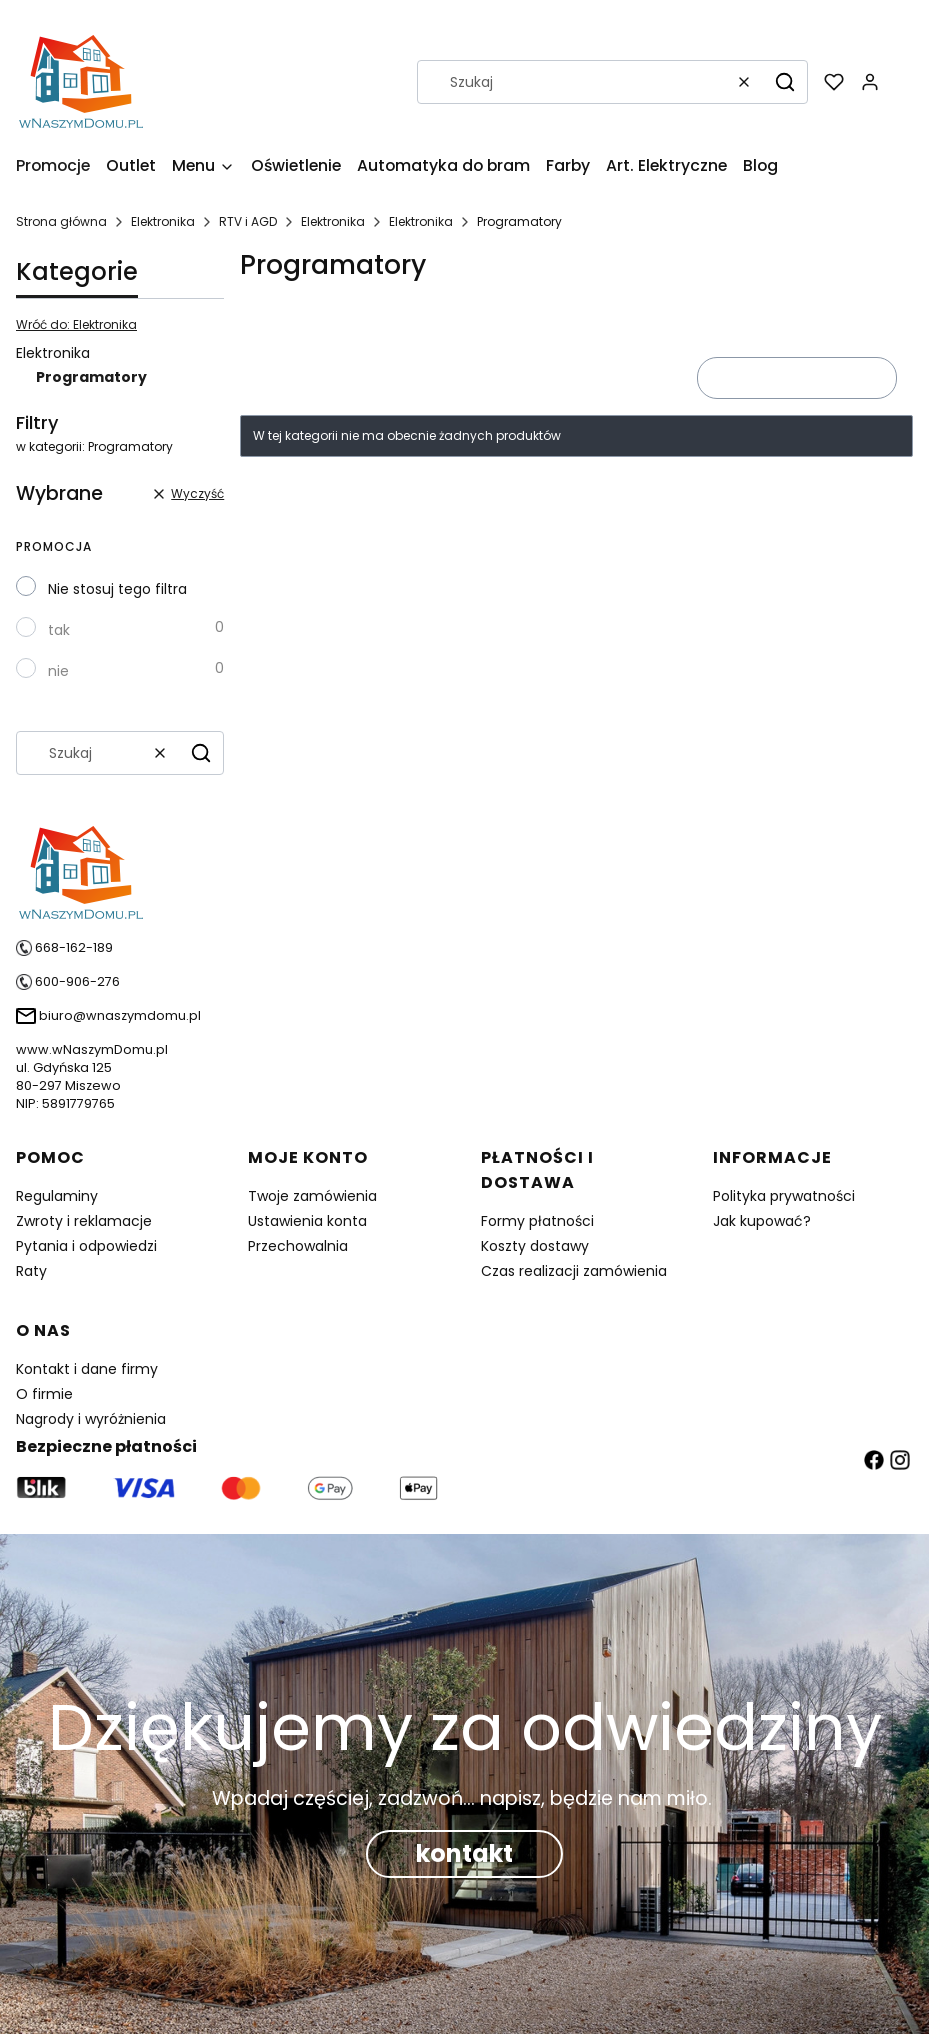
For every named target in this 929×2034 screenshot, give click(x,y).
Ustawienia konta (307, 1221)
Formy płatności (537, 1221)
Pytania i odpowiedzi (86, 1246)
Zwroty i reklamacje (84, 1221)
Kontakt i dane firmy (87, 1369)
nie (58, 671)
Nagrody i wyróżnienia (91, 1419)
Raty (31, 1271)
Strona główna (61, 221)
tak (59, 630)
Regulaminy (57, 1196)
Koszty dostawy (535, 1246)
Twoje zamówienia (312, 1196)
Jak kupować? (762, 1221)
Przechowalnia (298, 1246)
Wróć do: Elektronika (76, 324)
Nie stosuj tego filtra (117, 589)
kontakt (464, 1853)
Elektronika (163, 221)
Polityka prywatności (784, 1196)
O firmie (44, 1394)
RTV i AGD (248, 221)
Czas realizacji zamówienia (574, 1271)
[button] (785, 82)
